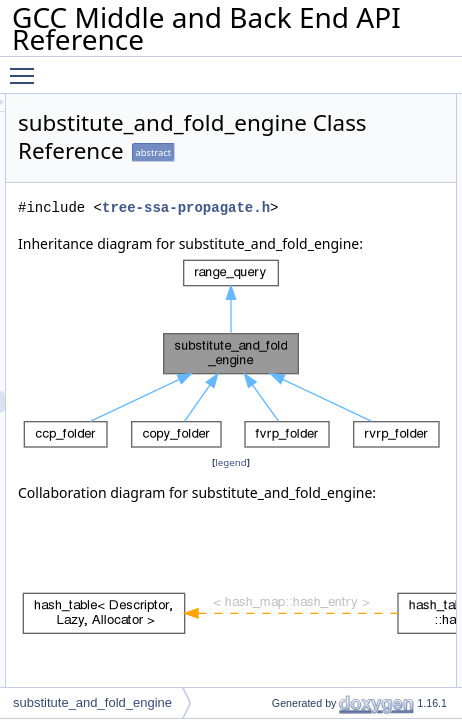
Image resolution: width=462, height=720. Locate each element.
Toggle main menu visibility (27, 67)
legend (331, 506)
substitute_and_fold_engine (92, 702)
